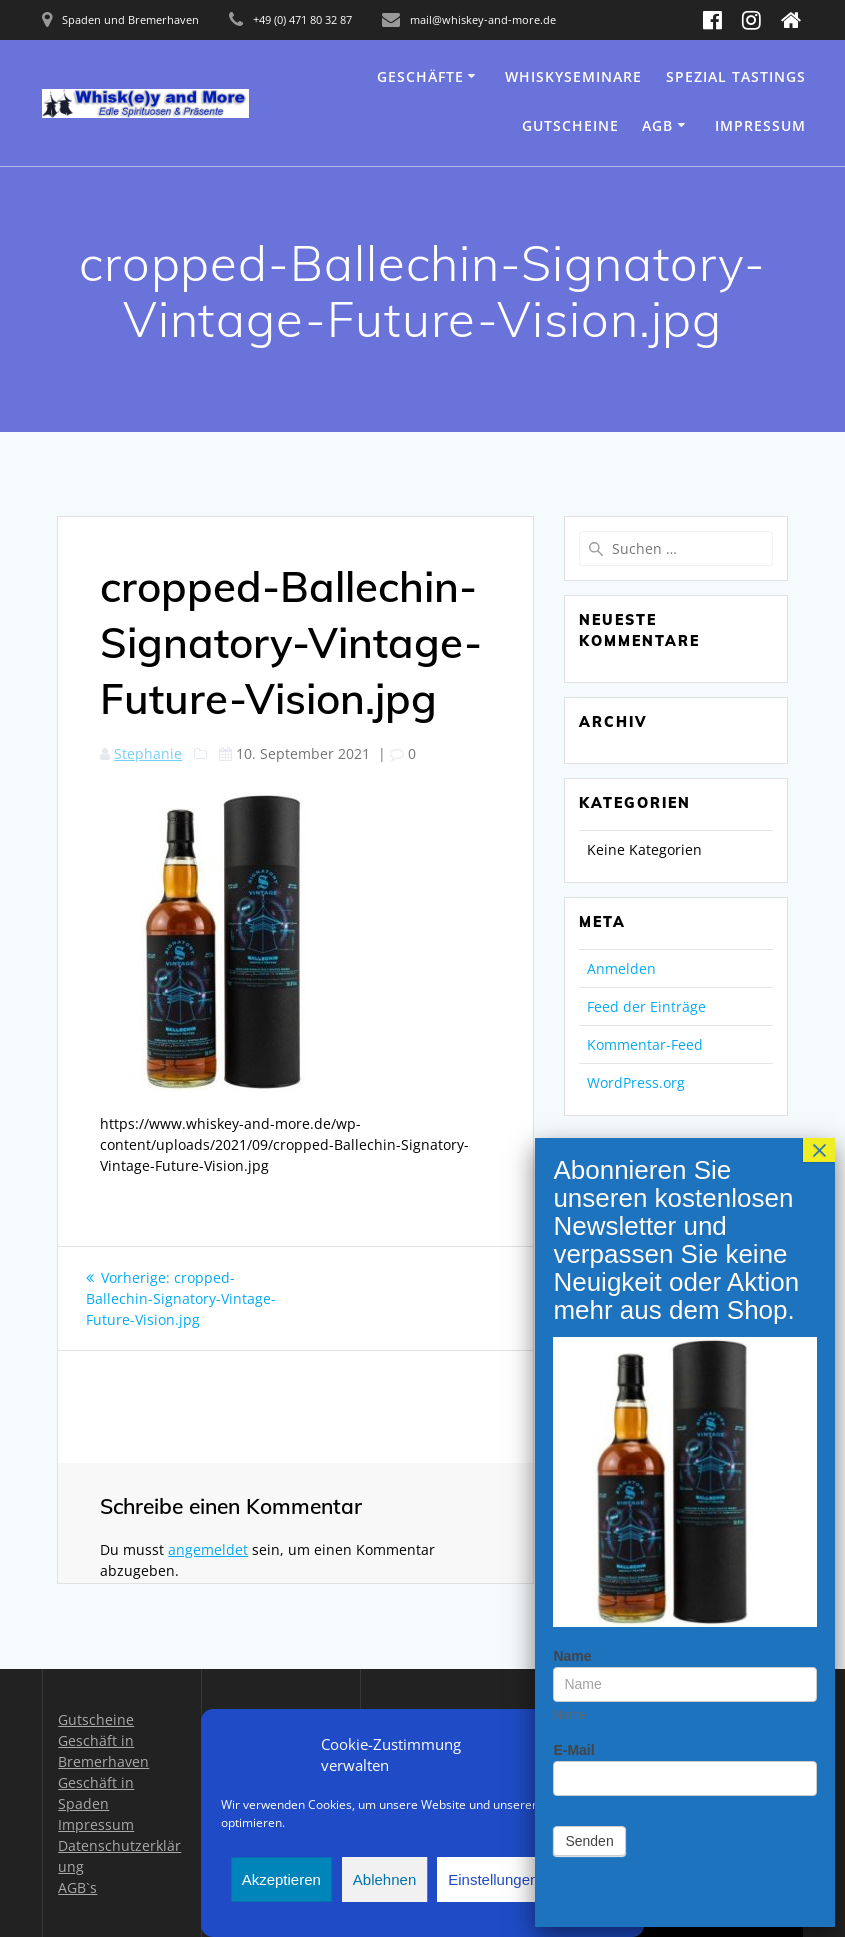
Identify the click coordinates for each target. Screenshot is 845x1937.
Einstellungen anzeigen (525, 1879)
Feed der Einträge (646, 1006)
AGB (657, 125)
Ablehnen (384, 1879)
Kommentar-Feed (645, 1044)
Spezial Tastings (736, 76)
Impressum (760, 125)
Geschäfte (420, 76)
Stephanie (148, 753)
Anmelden (621, 968)
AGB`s (77, 1887)
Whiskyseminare (573, 76)
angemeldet (208, 1549)
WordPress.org (636, 1082)
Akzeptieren (281, 1879)
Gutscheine (570, 125)
